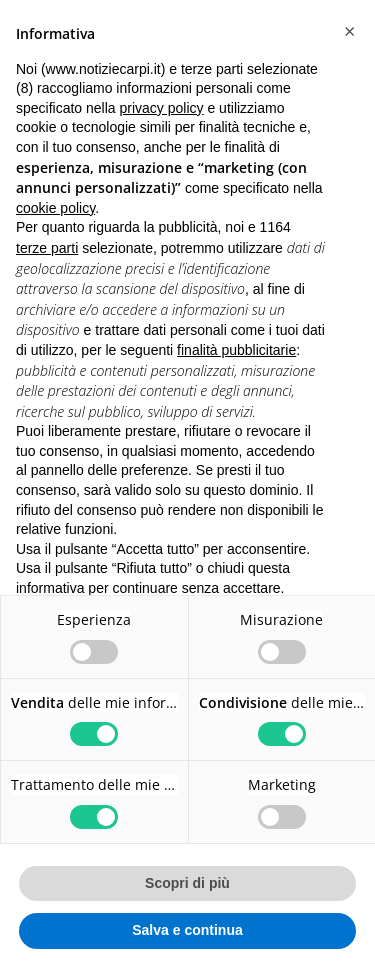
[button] (349, 32)
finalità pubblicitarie (236, 350)
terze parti (47, 248)
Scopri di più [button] (187, 883)
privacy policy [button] (162, 108)
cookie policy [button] (55, 208)
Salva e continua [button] (187, 930)
